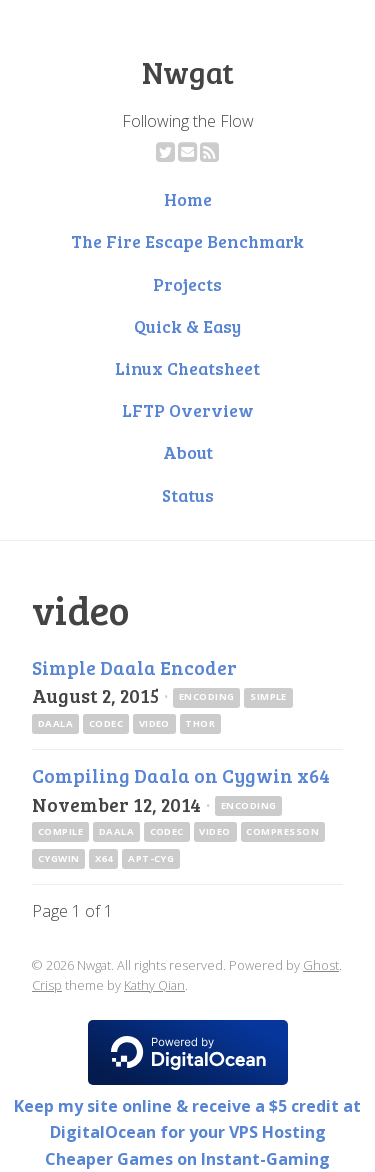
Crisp (47, 985)
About (188, 452)
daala (55, 723)
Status (188, 495)
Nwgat (188, 72)
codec (106, 723)
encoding (207, 696)
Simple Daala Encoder (134, 667)
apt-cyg (151, 858)
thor (200, 723)
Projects (187, 284)
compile (60, 831)
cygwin (59, 858)
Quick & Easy (187, 326)
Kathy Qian (154, 985)
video (154, 723)
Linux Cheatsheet (187, 368)
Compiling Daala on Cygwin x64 (181, 775)
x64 (103, 858)
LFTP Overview (188, 410)
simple (268, 696)
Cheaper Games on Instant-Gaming (187, 1159)
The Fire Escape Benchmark (187, 241)
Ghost (321, 965)
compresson (282, 831)
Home (188, 199)
